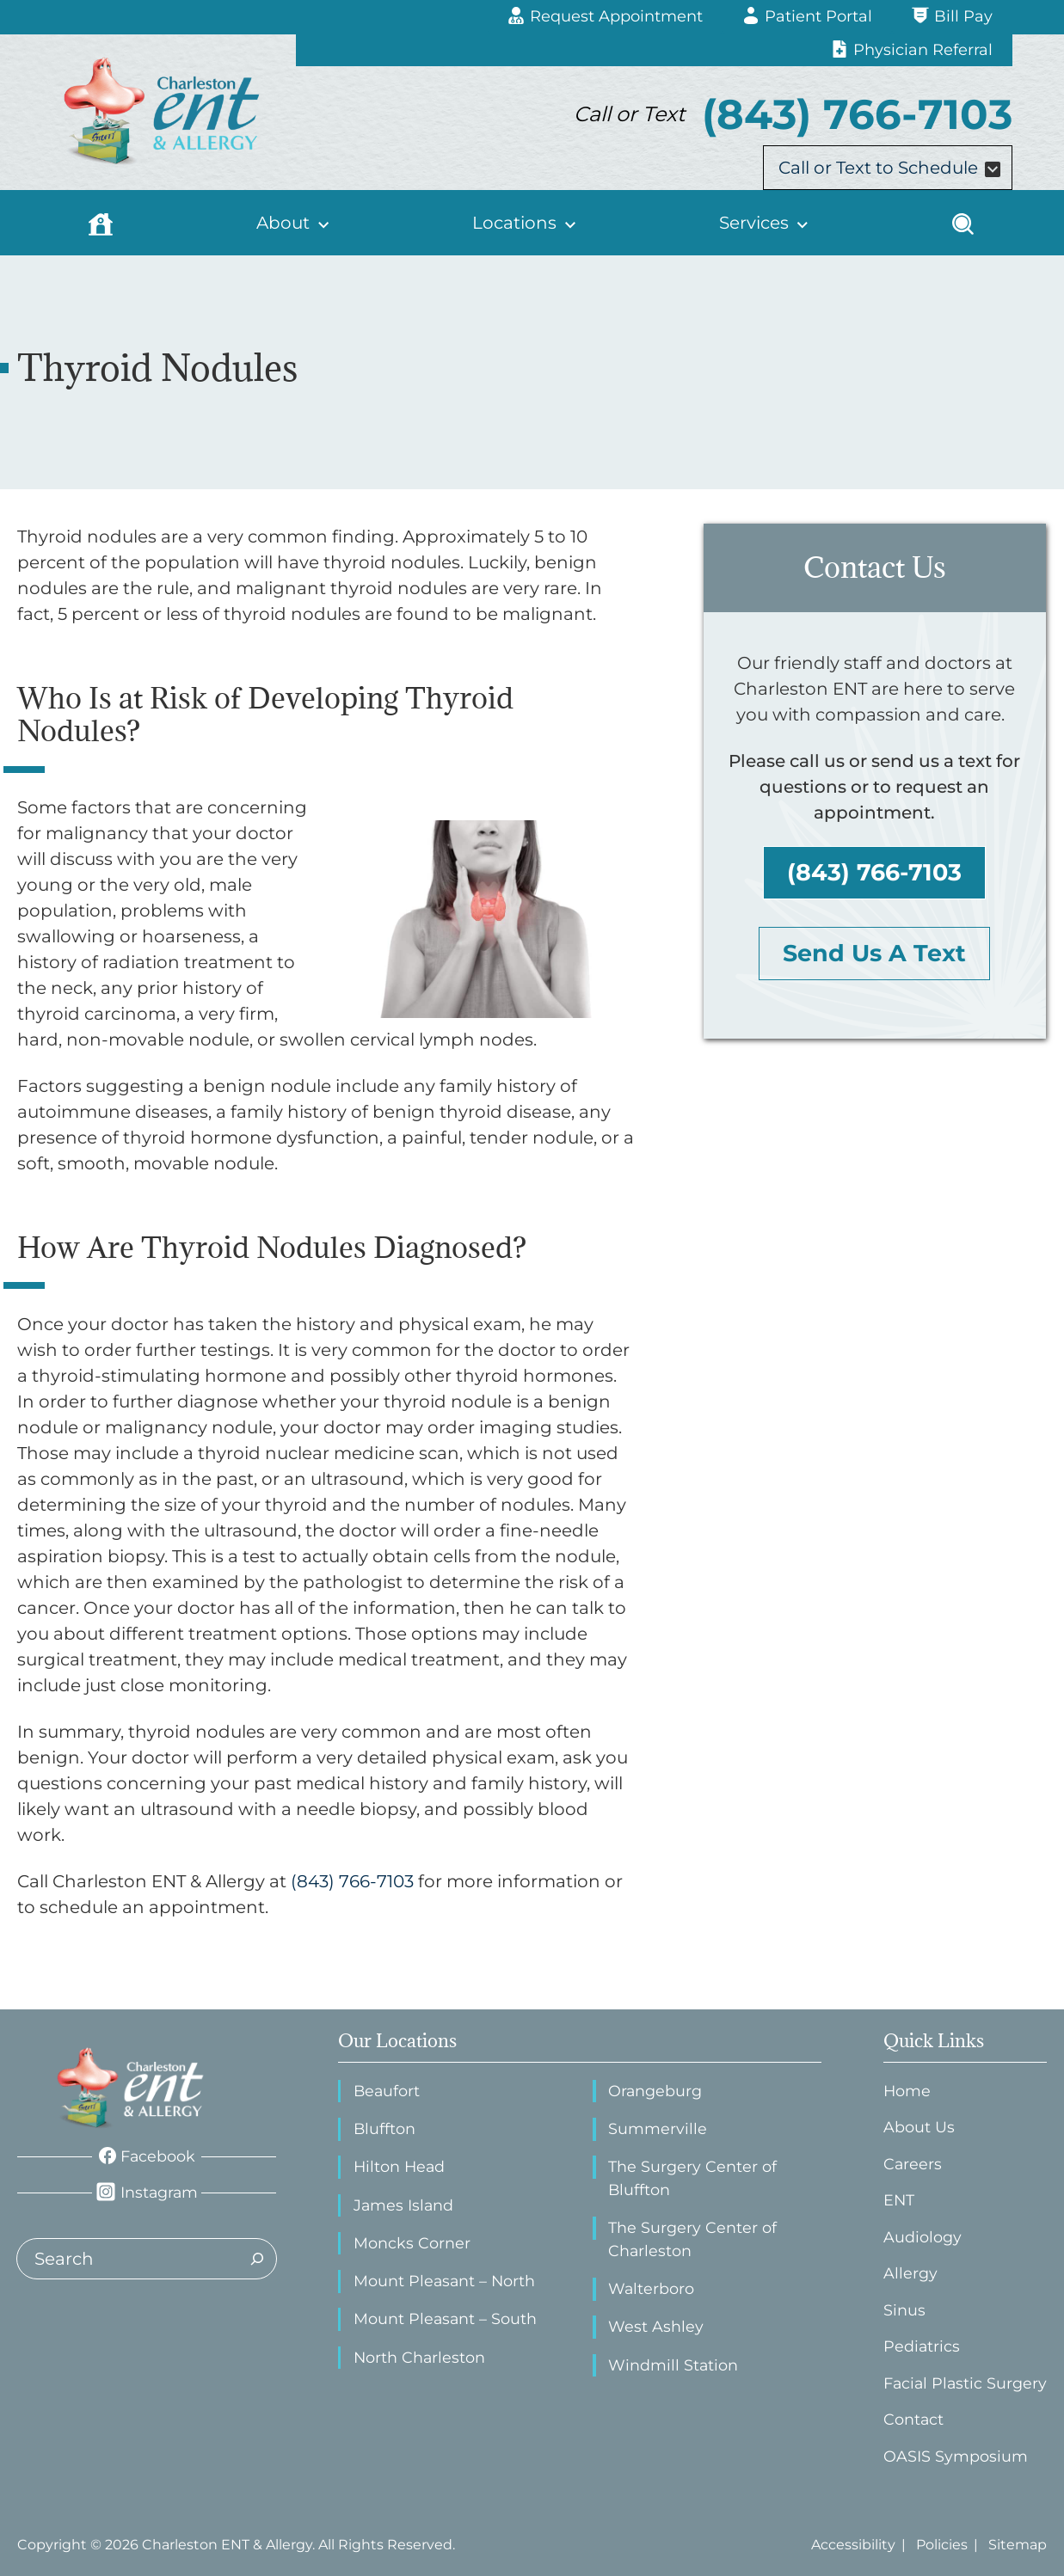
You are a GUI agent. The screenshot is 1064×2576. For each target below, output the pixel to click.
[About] (293, 222)
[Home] (101, 222)
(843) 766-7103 (874, 872)
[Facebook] (147, 2156)
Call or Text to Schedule (890, 167)
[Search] (963, 222)
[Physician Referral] (911, 50)
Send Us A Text (874, 953)
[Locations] (524, 222)
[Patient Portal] (807, 17)
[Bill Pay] (952, 17)
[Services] (763, 222)
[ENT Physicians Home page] (131, 2088)
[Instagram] (146, 2193)
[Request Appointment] (605, 17)
